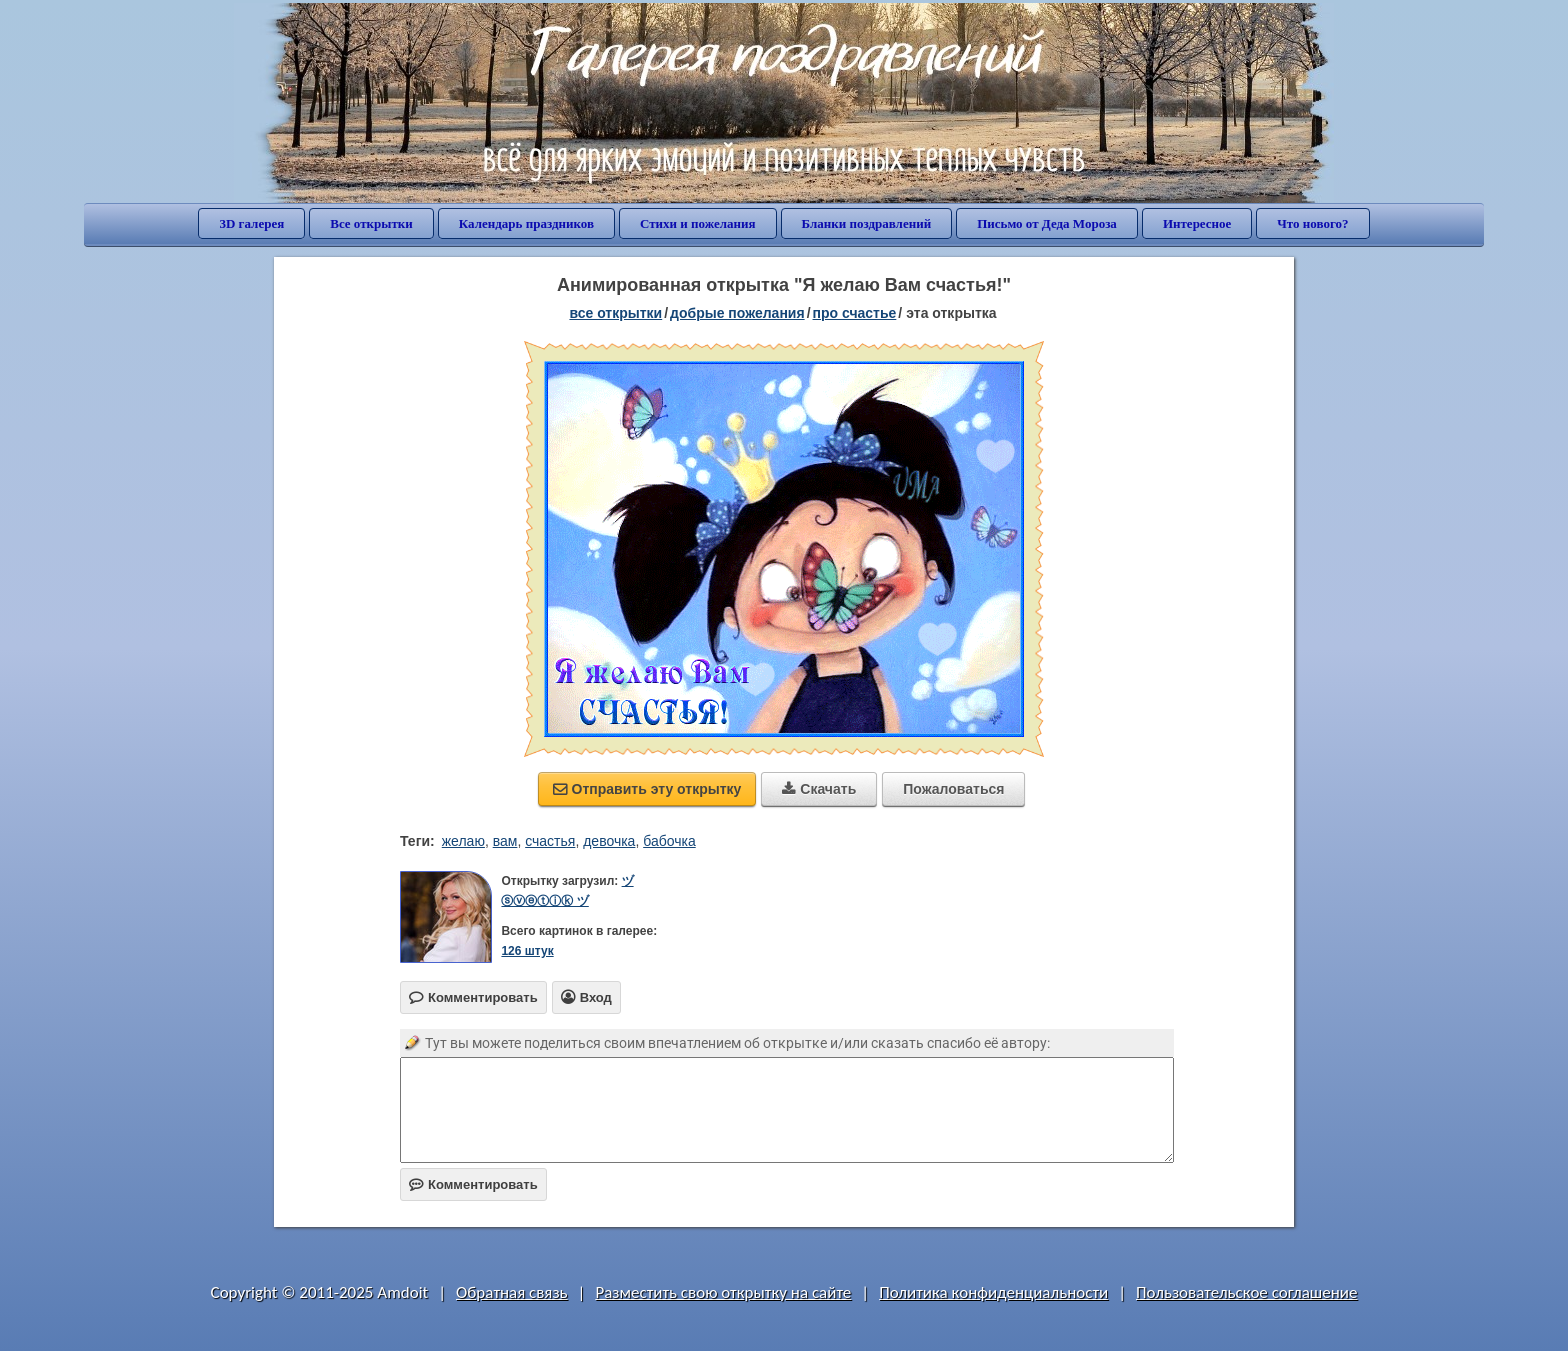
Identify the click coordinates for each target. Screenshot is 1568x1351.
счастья (550, 841)
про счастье (855, 313)
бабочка (669, 841)
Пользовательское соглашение (1246, 1292)
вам (505, 841)
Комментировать (473, 1184)
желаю (463, 841)
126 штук (527, 951)
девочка (609, 841)
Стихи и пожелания (698, 223)
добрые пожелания (737, 313)
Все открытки (371, 223)
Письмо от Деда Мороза (1047, 223)
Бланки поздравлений (867, 223)
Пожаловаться (953, 789)
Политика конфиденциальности (993, 1292)
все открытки (615, 313)
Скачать (819, 789)
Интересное (1197, 223)
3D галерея (251, 223)
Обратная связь (512, 1292)
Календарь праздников (526, 223)
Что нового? (1312, 223)
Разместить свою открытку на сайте (723, 1292)
